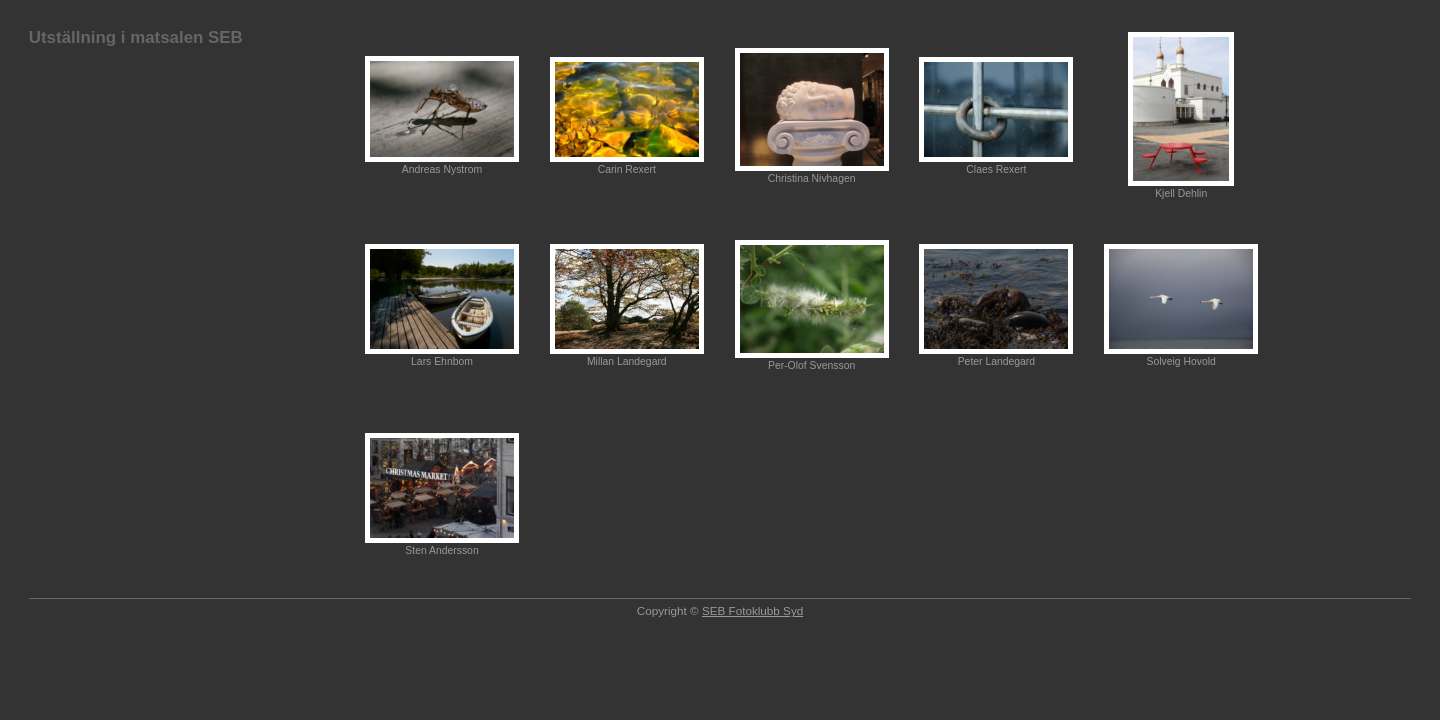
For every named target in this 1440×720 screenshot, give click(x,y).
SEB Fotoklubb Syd (752, 610)
